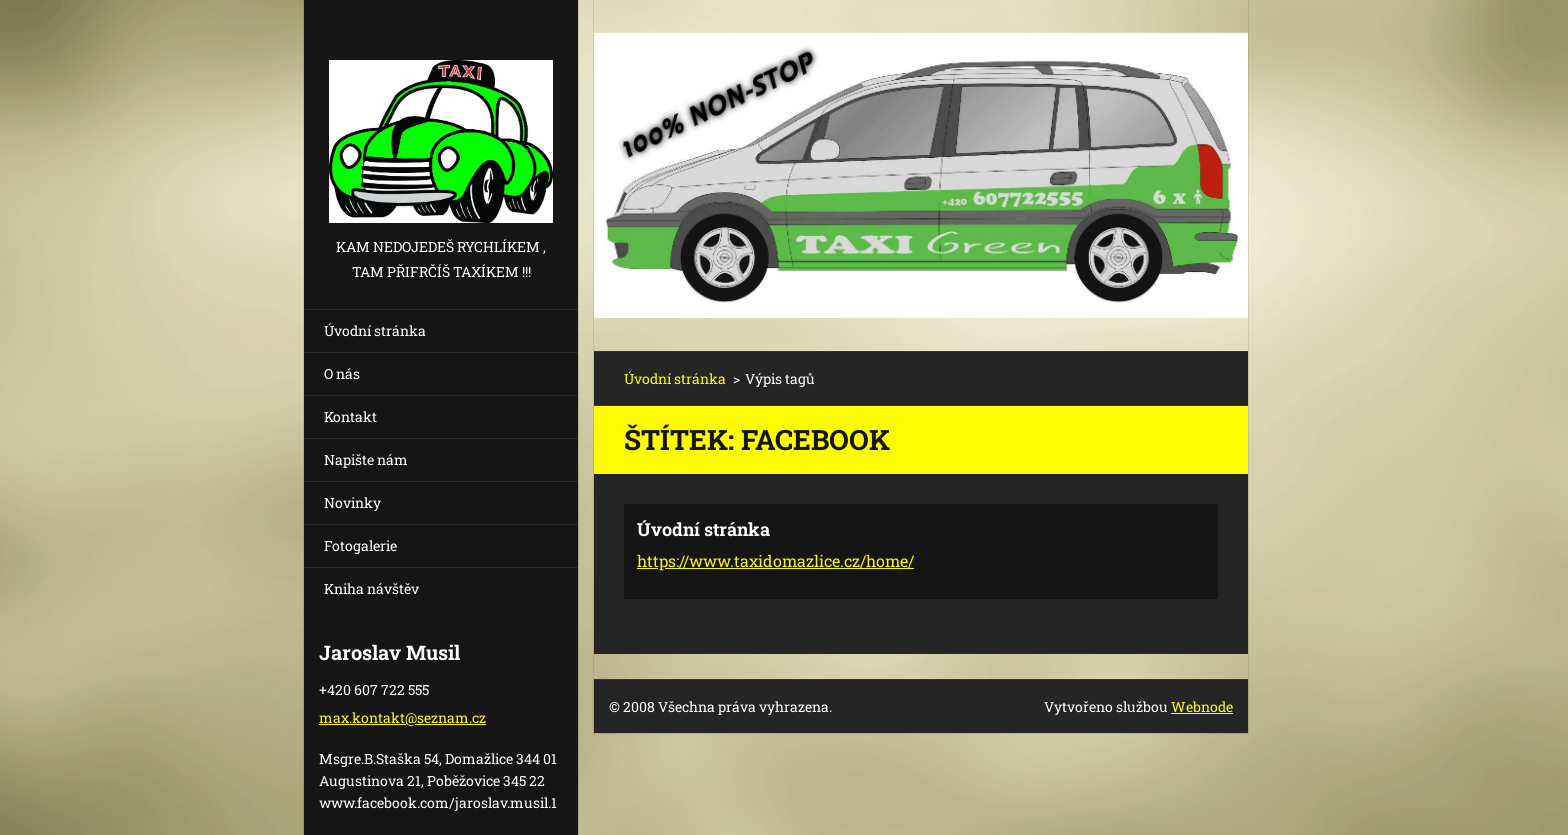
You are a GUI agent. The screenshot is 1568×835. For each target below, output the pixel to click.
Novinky (352, 502)
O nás (342, 373)
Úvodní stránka (375, 330)
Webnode (1202, 706)
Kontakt (350, 416)
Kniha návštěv (371, 588)
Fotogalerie (360, 545)
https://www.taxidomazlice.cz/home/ (775, 560)
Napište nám (366, 459)
